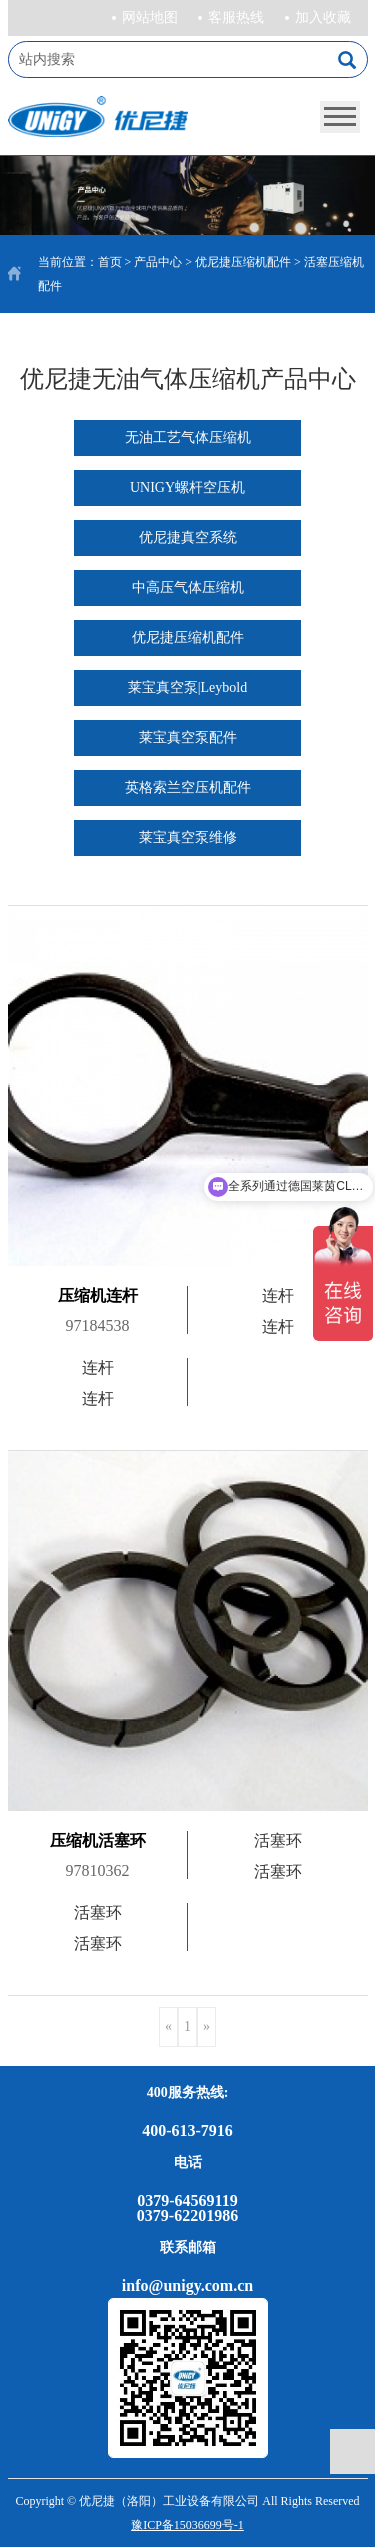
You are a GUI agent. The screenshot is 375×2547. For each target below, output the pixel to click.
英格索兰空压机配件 (188, 787)
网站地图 (150, 17)
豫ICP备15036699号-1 (187, 2525)
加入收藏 (323, 17)
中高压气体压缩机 (188, 587)
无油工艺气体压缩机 (188, 437)
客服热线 (236, 17)
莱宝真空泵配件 (188, 737)
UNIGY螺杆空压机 (187, 487)
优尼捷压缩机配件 (243, 262)
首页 (110, 262)
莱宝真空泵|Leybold (187, 687)
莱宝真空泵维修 (188, 837)
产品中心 (158, 262)
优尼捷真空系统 (188, 537)
